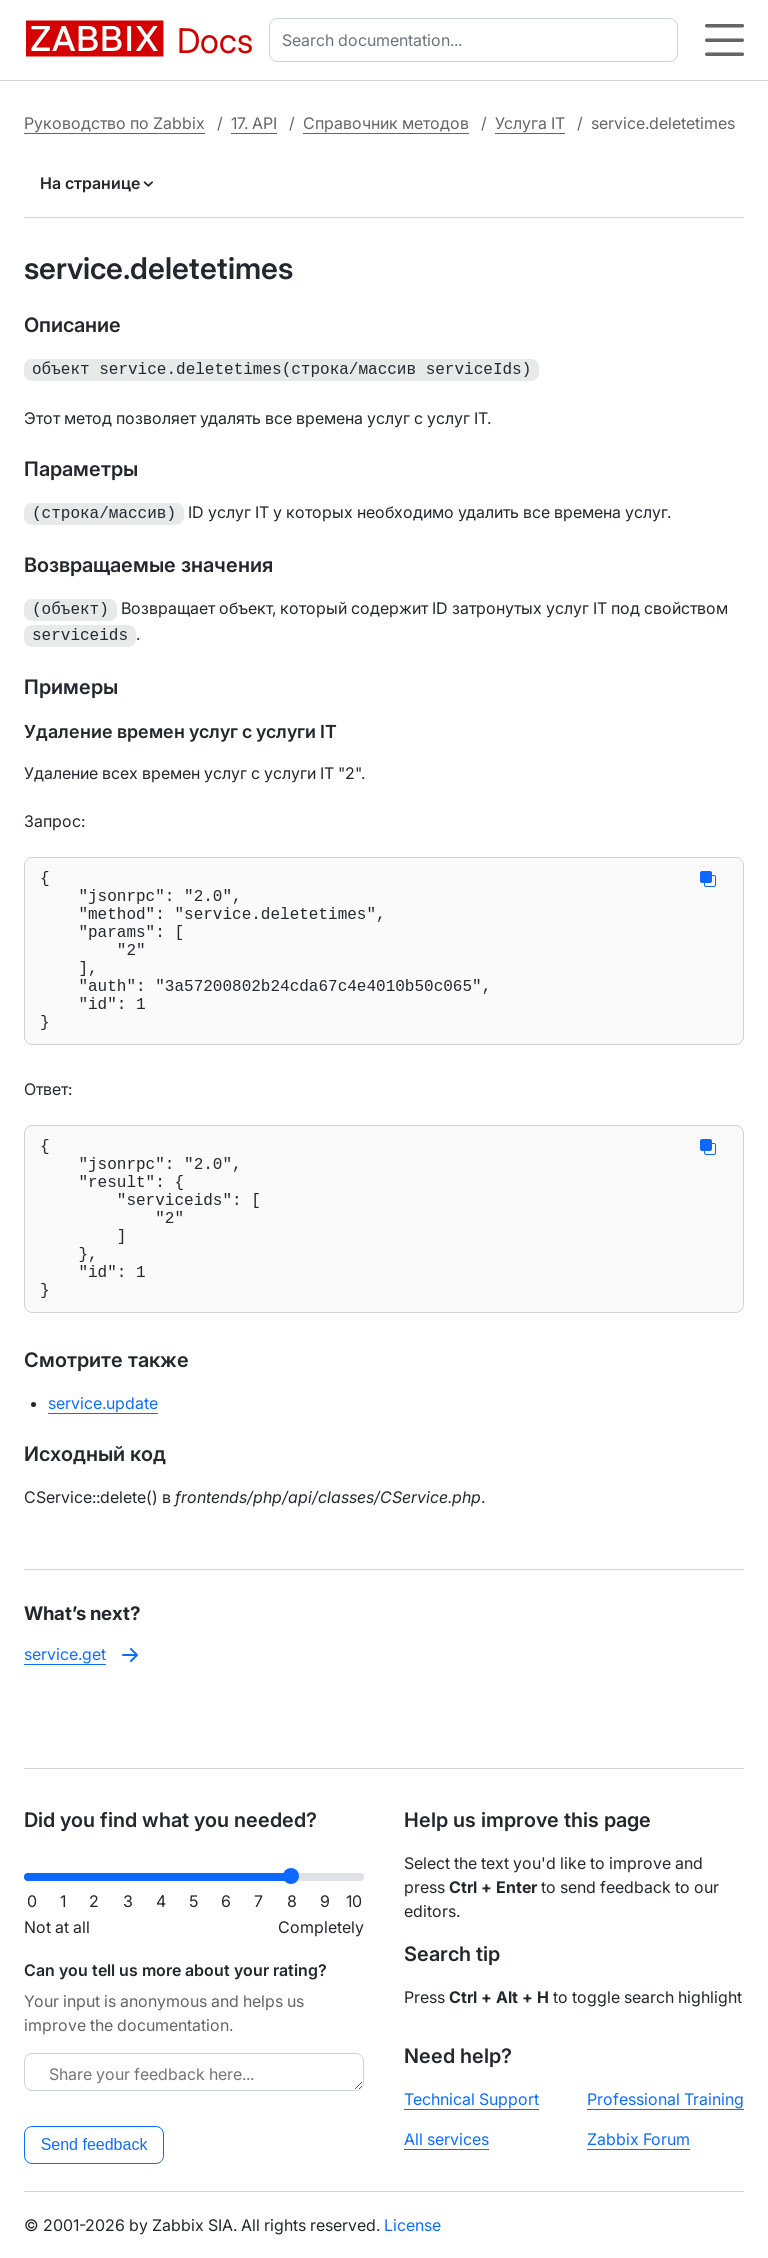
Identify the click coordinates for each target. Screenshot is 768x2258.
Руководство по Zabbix (114, 123)
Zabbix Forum (638, 2139)
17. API (254, 123)
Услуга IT (530, 123)
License (412, 2225)
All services (446, 2139)
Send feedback (94, 2144)
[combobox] (477, 40)
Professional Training (665, 2099)
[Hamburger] (724, 40)
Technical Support (471, 2099)
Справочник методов (386, 123)
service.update (103, 1467)
